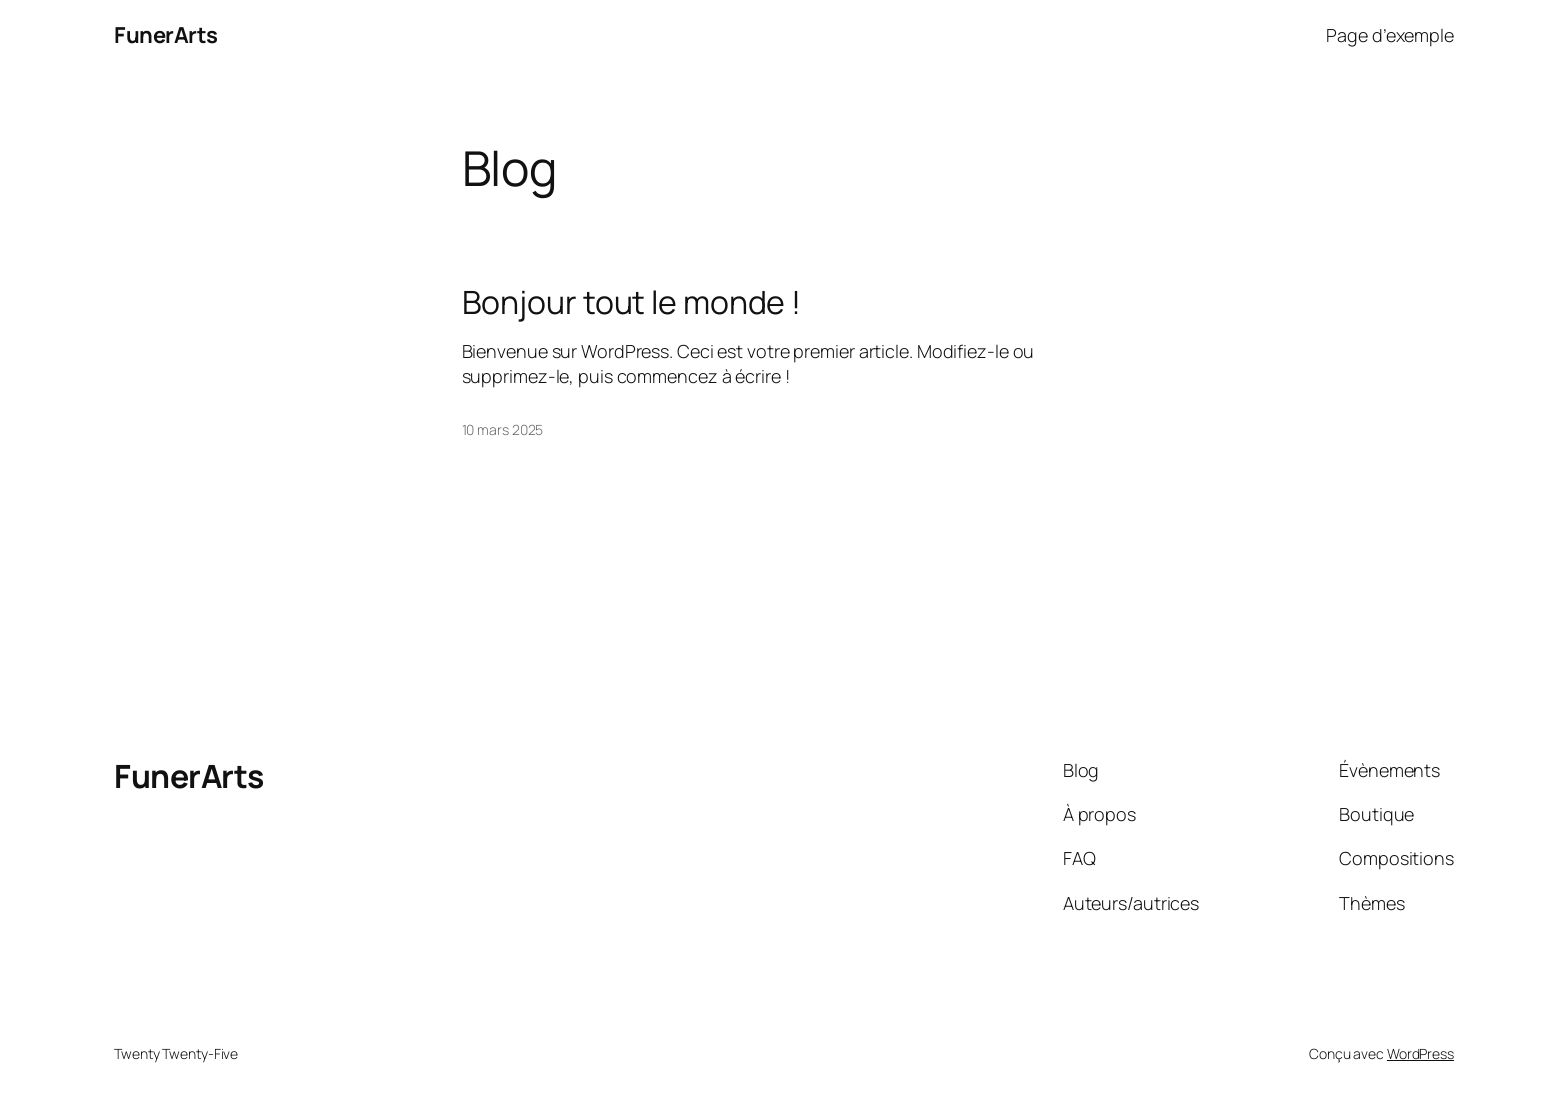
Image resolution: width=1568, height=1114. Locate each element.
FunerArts (166, 35)
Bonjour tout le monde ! (632, 302)
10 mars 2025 (503, 429)
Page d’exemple (1390, 35)
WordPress (1420, 1053)
